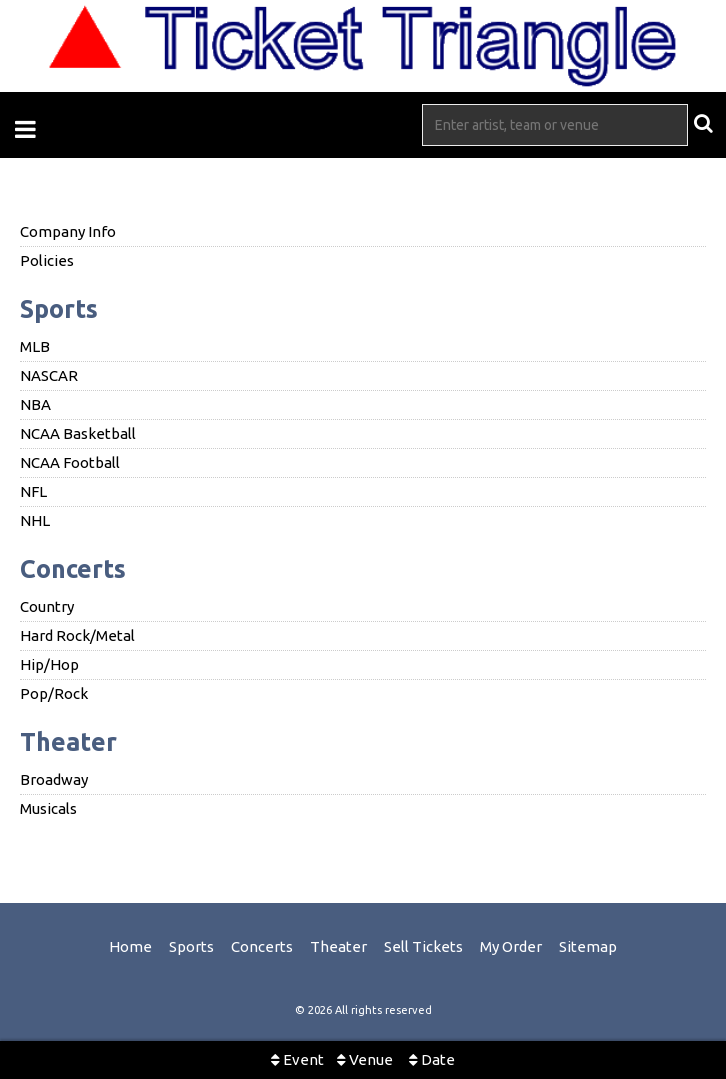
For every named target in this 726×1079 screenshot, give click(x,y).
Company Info (68, 231)
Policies (47, 260)
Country (47, 606)
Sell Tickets (423, 946)
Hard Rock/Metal (77, 635)
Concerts (73, 569)
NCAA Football (70, 462)
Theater (68, 742)
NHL (35, 520)
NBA (35, 404)
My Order (511, 946)
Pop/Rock (54, 693)
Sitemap (588, 946)
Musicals (48, 808)
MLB (35, 346)
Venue (365, 1059)
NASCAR (49, 375)
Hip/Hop (49, 664)
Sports (59, 309)
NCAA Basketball (78, 433)
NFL (33, 491)
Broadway (54, 779)
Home (130, 946)
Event (297, 1059)
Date (432, 1059)
